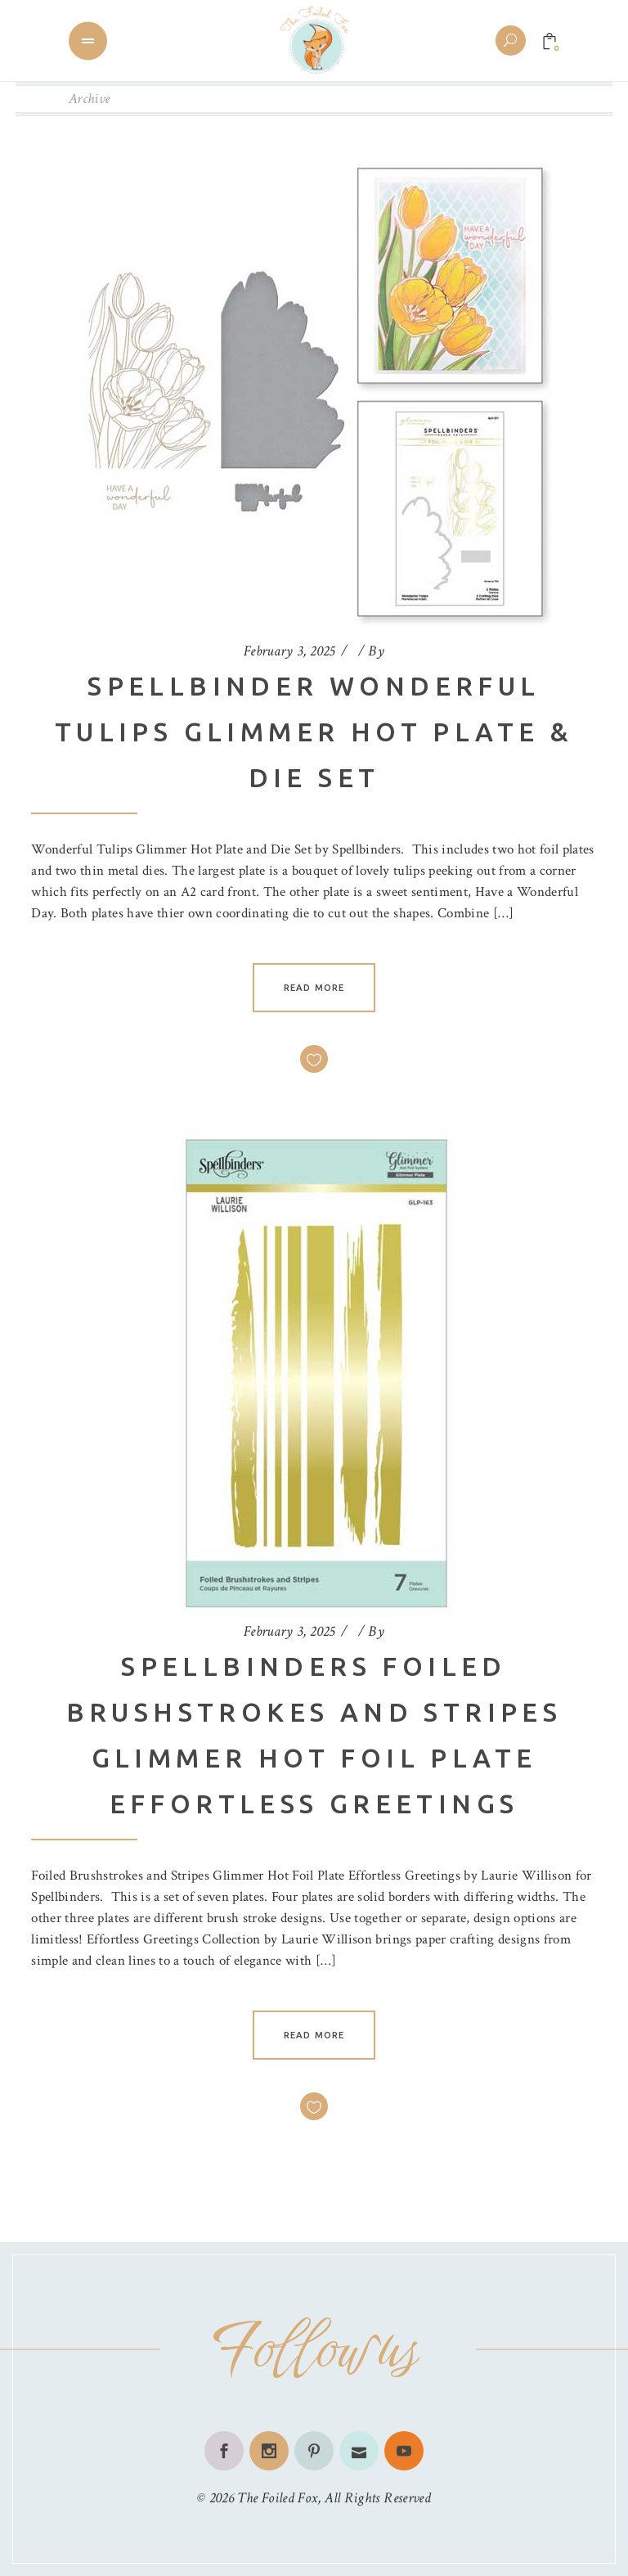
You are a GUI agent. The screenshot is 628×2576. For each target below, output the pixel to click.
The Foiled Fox (277, 2497)
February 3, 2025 (289, 651)
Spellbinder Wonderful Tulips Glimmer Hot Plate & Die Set (314, 731)
